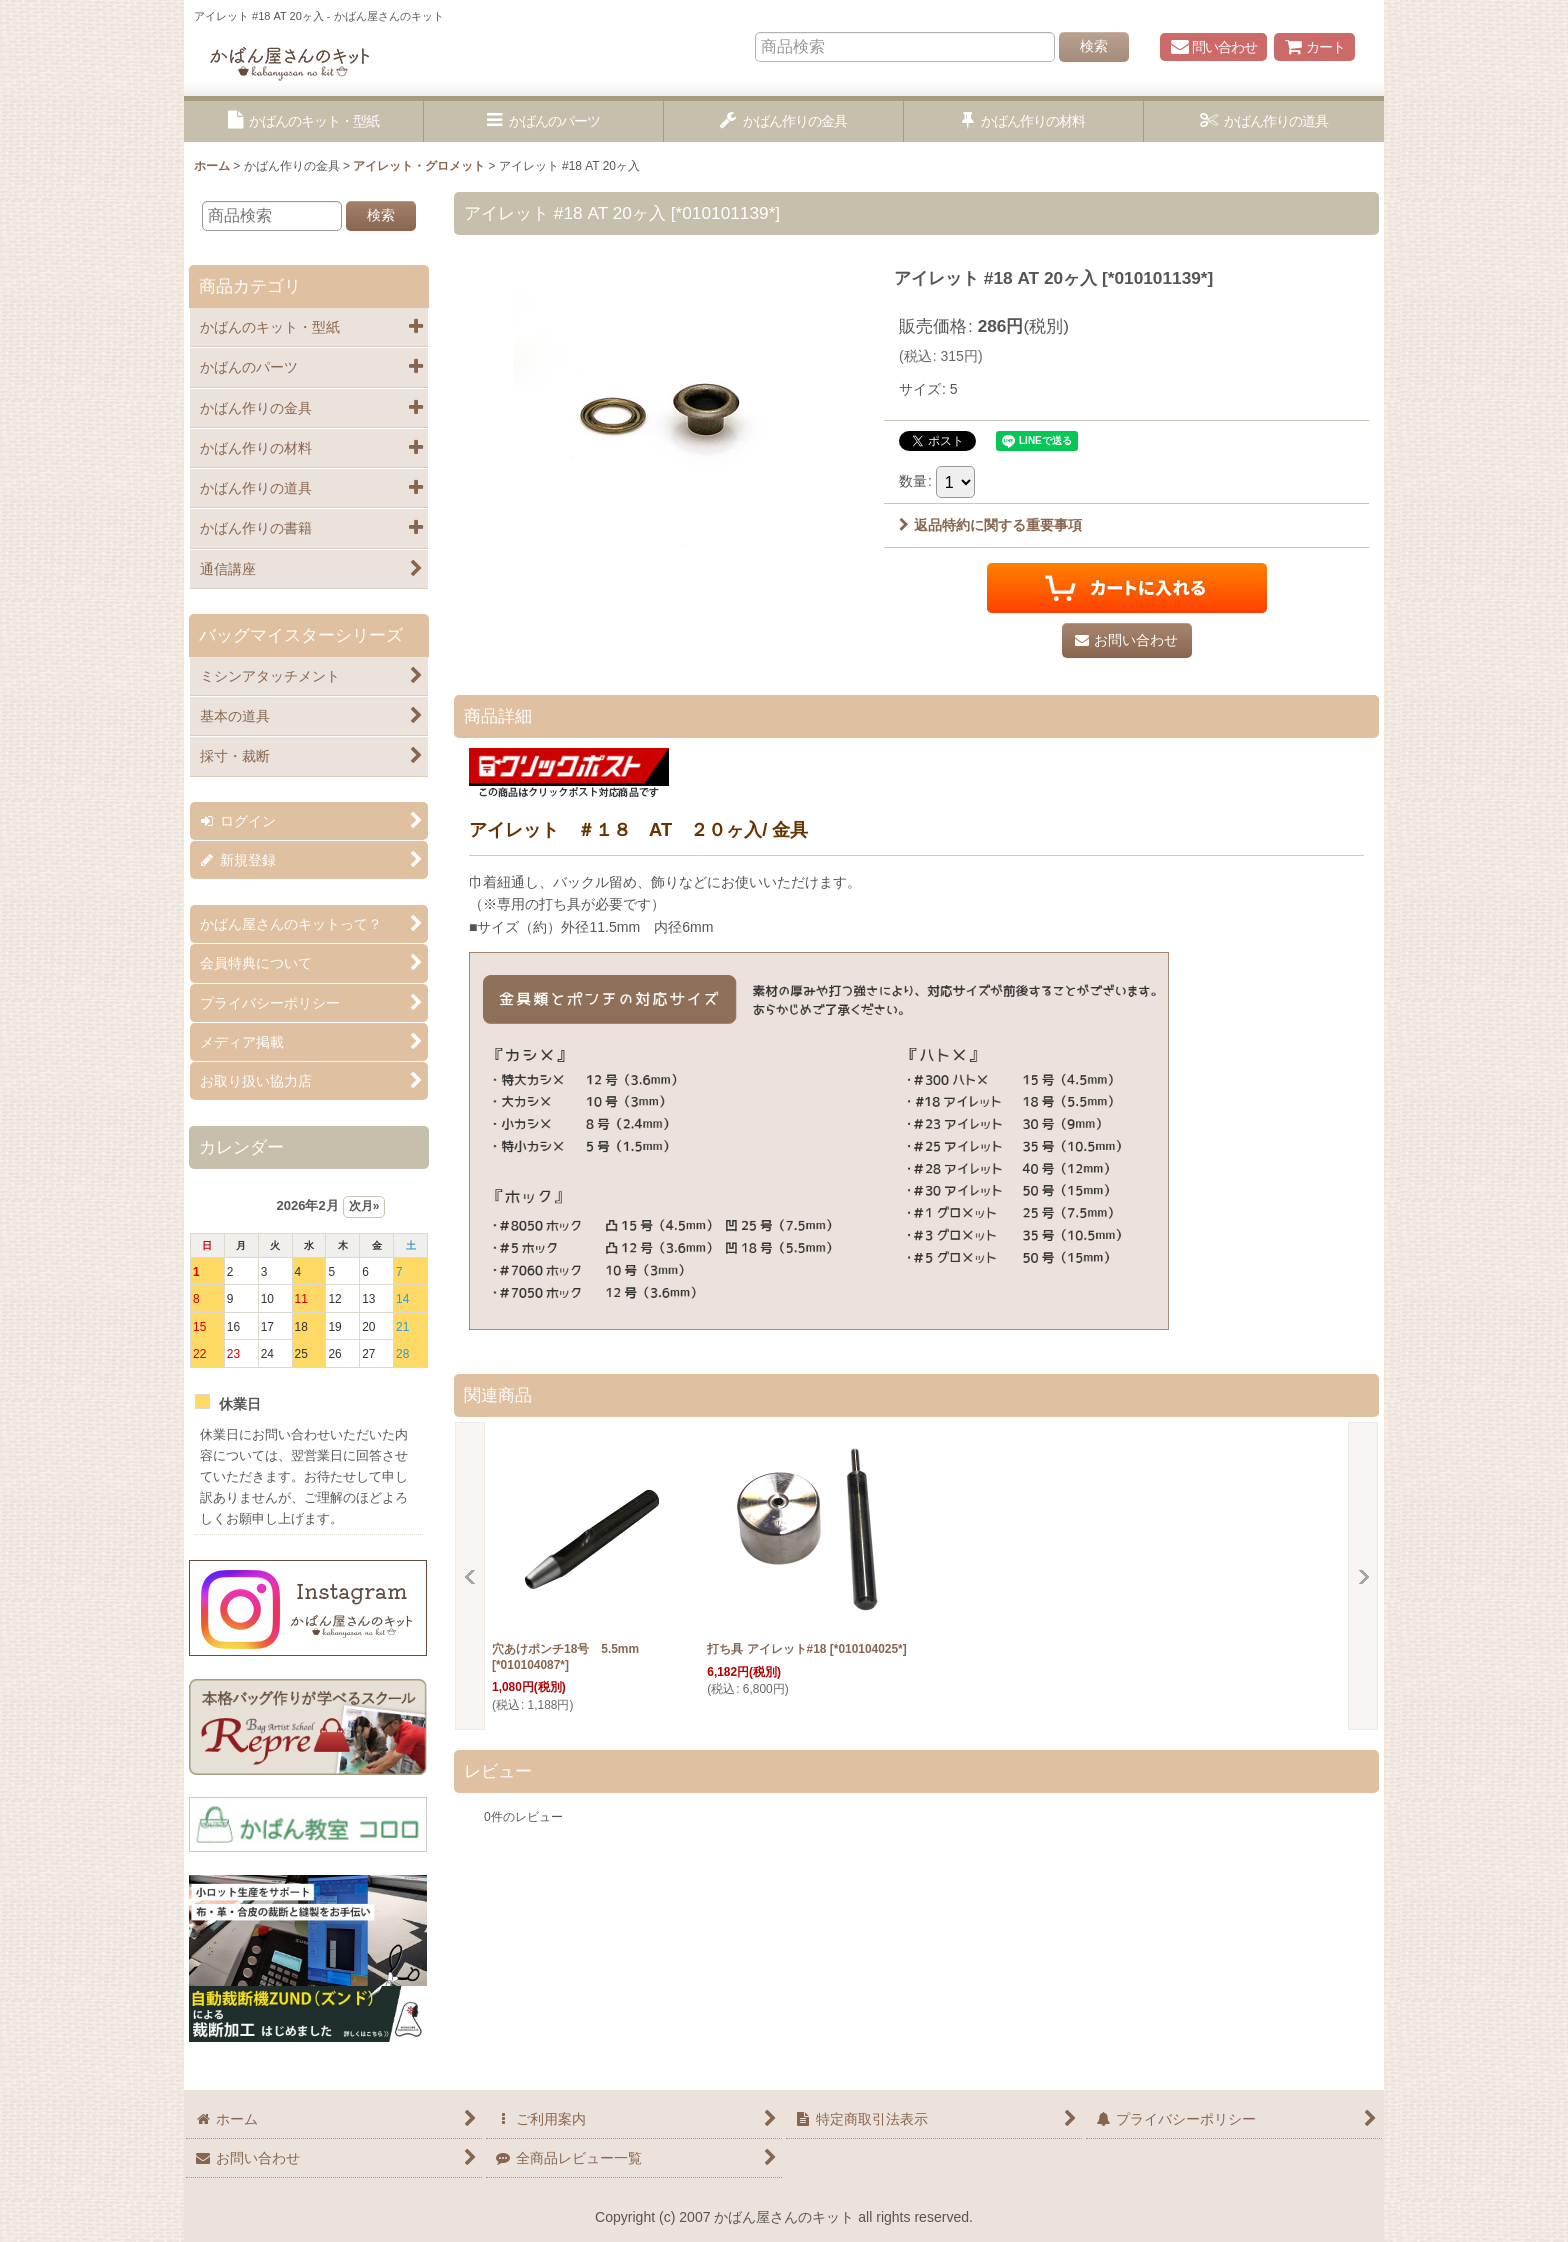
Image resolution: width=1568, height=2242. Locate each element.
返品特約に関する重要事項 (990, 525)
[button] (304, 121)
